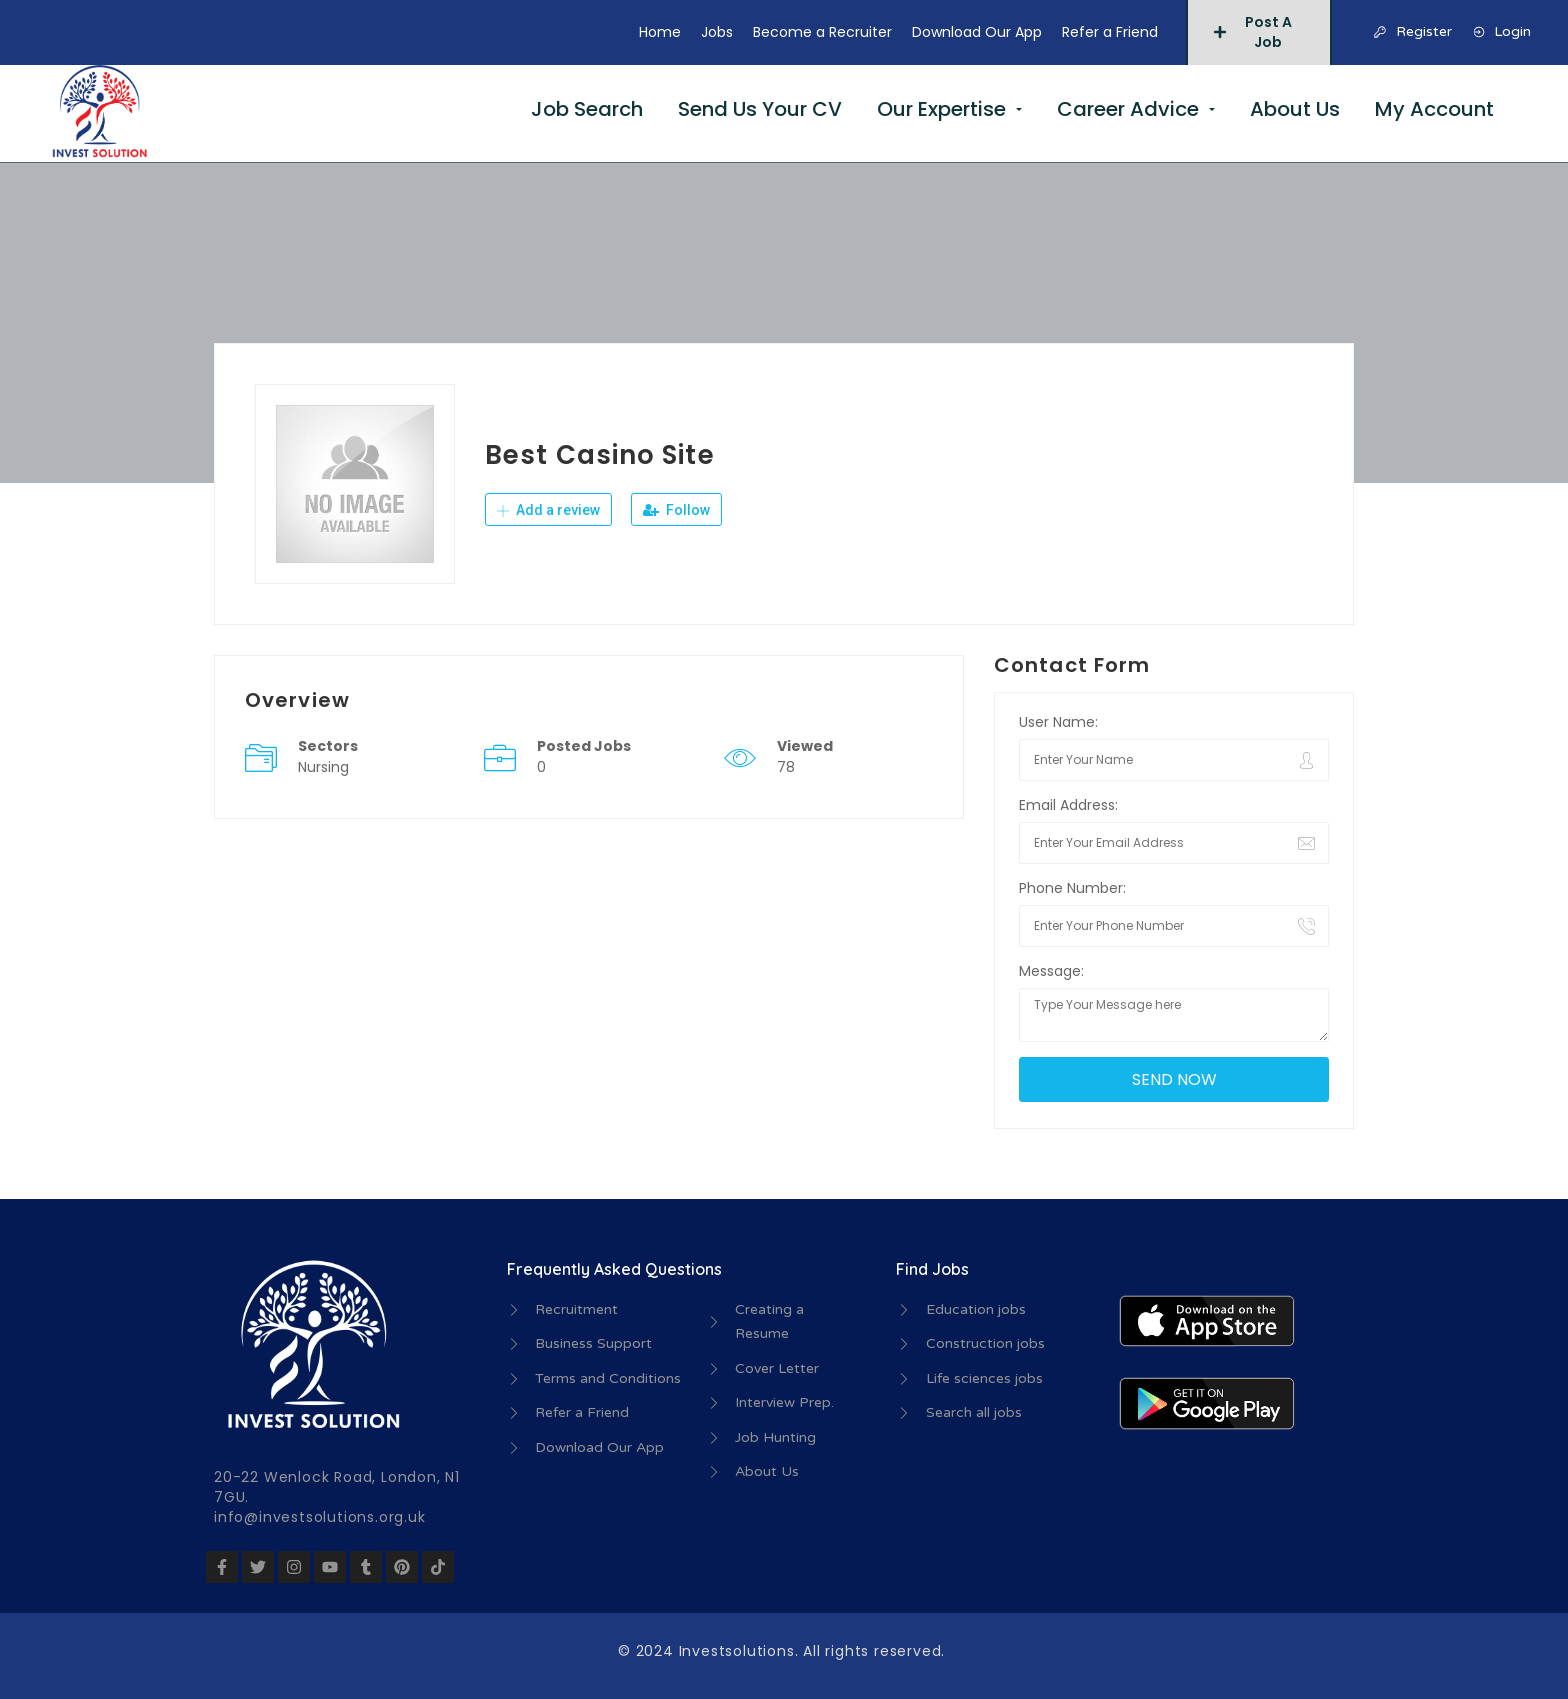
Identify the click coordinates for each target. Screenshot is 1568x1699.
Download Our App (977, 32)
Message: (1051, 971)
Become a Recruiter (822, 32)
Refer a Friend (1110, 32)
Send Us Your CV (760, 109)
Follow (676, 510)
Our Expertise (941, 109)
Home (660, 32)
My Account (1434, 109)
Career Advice (1128, 109)
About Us (1295, 109)
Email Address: (1068, 805)
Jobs (717, 32)
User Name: (1058, 722)
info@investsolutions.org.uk (320, 1517)
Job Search (587, 109)
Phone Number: (1072, 888)
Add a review (548, 510)
